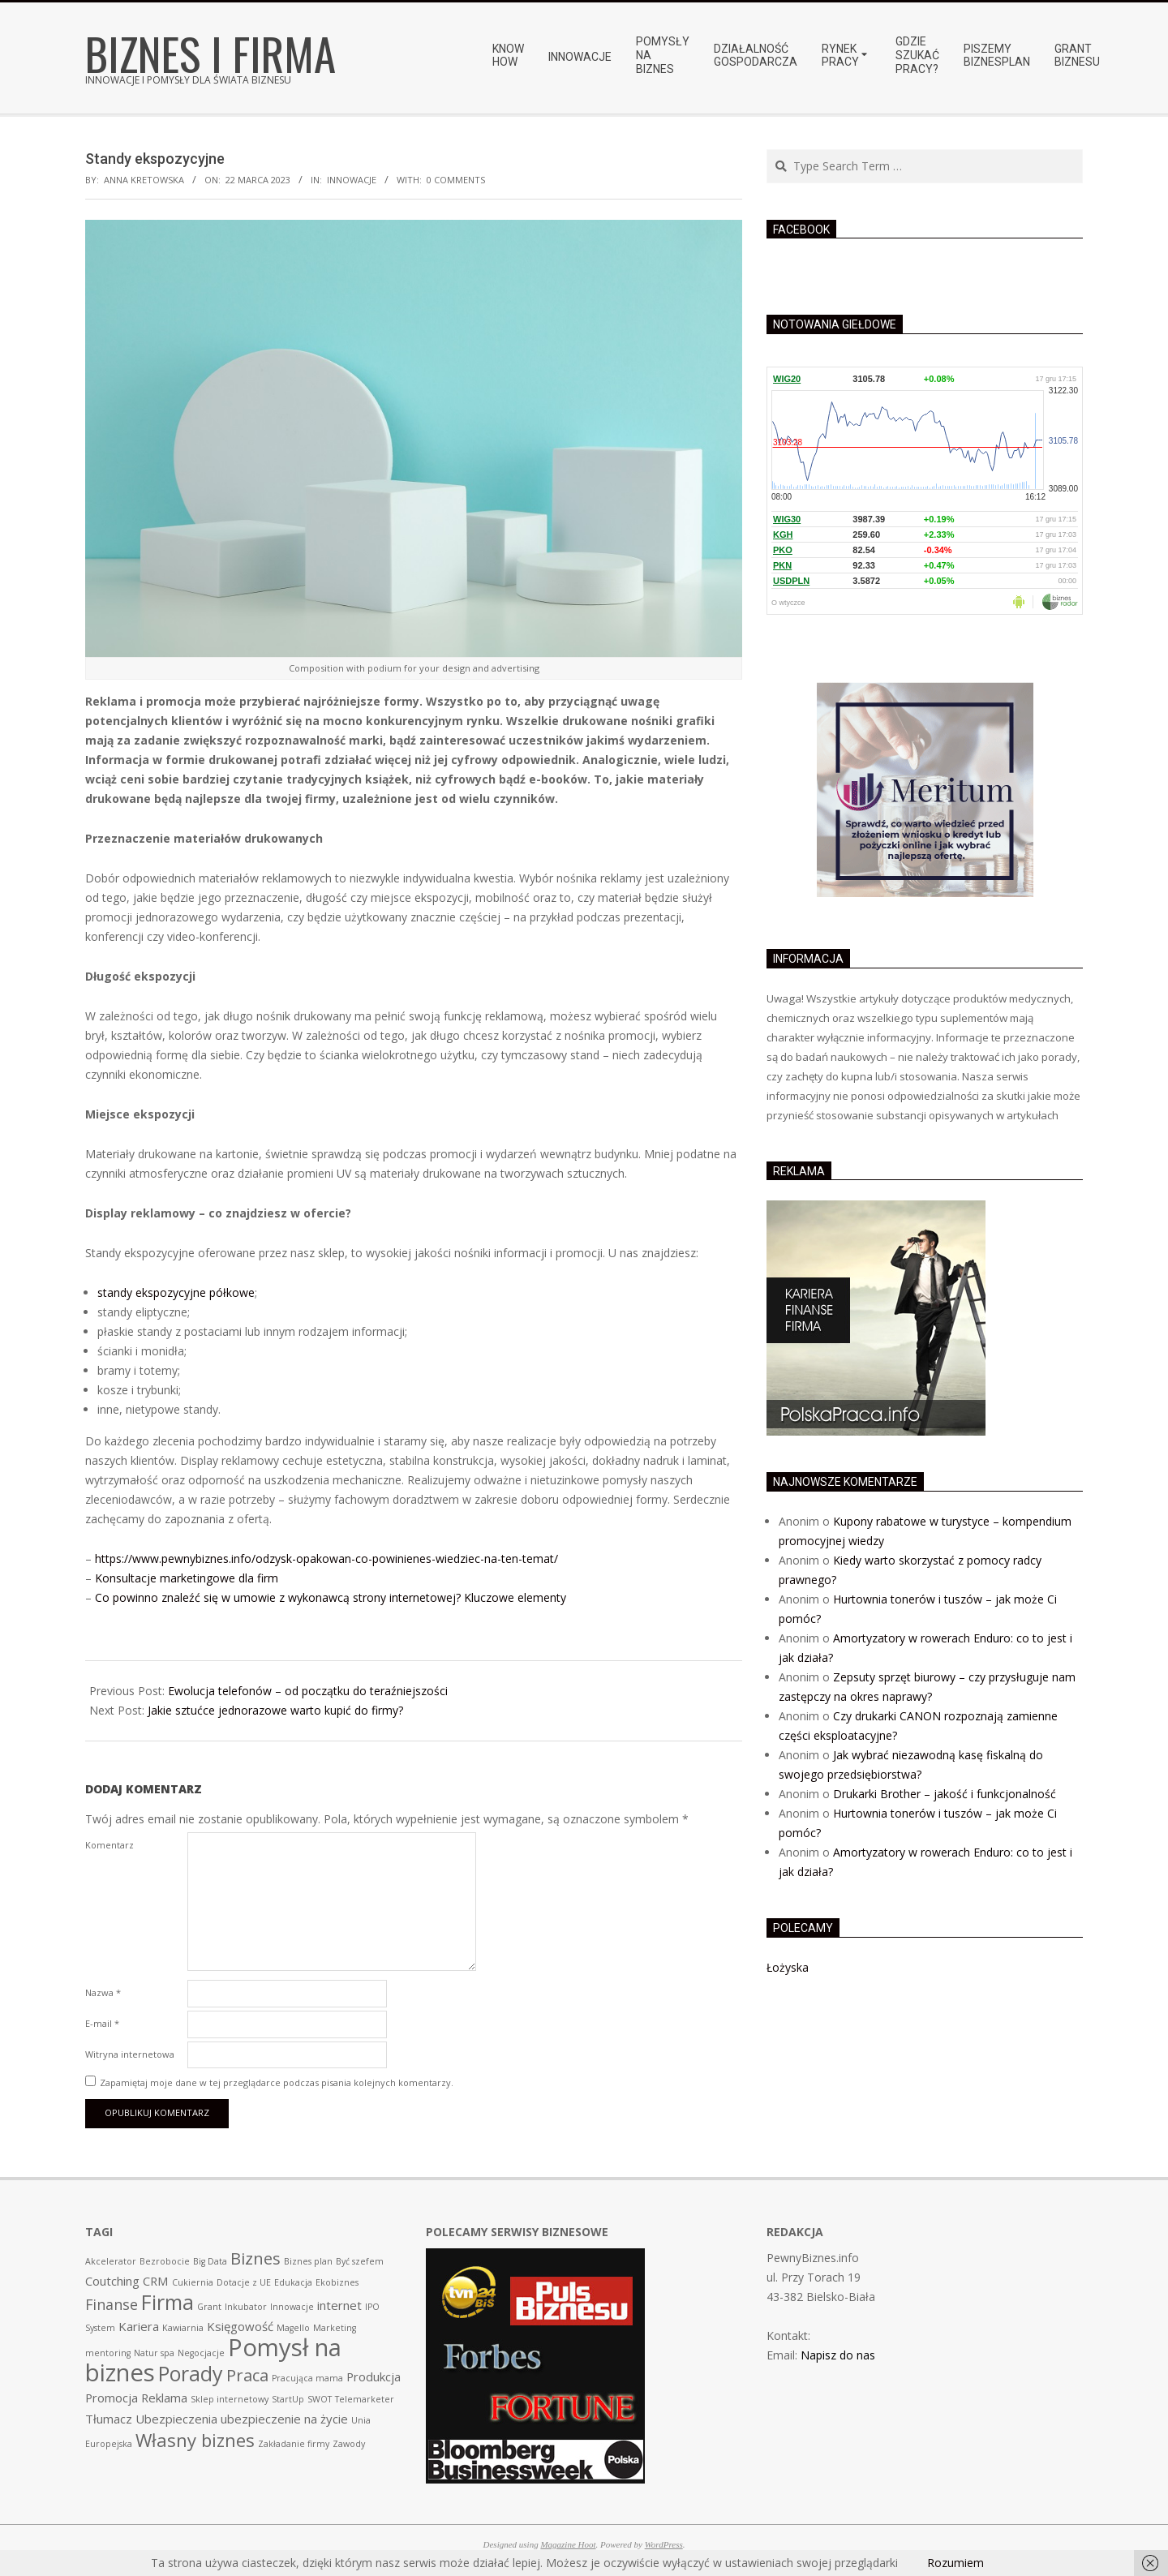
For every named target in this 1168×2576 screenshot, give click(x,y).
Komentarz (109, 1845)
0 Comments (456, 180)
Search (767, 150)
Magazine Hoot (567, 2544)
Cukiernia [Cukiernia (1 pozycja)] (192, 2282)
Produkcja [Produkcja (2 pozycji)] (373, 2376)
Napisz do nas (838, 2355)
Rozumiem (955, 2562)
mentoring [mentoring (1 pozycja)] (108, 2353)
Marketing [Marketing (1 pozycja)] (334, 2327)
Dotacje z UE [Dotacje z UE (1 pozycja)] (244, 2282)
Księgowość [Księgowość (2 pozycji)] (240, 2326)
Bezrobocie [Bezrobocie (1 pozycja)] (165, 2261)
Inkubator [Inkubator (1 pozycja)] (246, 2306)
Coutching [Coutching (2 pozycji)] (112, 2281)
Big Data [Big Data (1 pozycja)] (210, 2261)
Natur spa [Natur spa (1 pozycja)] (154, 2353)
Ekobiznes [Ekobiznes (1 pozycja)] (337, 2282)
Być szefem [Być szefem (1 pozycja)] (360, 2261)
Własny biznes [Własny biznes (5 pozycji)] (195, 2440)
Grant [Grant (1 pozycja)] (209, 2306)
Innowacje (351, 180)
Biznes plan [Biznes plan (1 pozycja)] (308, 2261)
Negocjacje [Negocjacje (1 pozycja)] (201, 2353)
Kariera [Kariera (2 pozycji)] (138, 2326)
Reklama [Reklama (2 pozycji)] (164, 2397)
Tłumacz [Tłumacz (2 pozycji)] (108, 2419)
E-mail (102, 2023)
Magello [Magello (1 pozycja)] (293, 2327)
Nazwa (103, 1992)
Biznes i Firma (210, 52)
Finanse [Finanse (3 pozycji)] (111, 2304)
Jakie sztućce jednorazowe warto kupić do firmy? (275, 1710)
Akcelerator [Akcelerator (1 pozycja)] (110, 2261)
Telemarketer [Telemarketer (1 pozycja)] (364, 2399)
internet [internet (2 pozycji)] (339, 2305)
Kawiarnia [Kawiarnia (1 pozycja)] (183, 2327)
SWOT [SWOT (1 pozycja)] (319, 2399)
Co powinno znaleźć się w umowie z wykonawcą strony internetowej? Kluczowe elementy (330, 1597)
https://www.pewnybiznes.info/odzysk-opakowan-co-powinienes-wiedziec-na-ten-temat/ (326, 1558)
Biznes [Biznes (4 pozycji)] (255, 2258)
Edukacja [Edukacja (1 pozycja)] (293, 2282)
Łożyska (787, 1967)
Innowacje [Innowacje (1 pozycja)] (292, 2306)
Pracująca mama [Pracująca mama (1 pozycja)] (307, 2378)
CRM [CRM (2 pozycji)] (156, 2281)
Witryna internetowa (129, 2054)
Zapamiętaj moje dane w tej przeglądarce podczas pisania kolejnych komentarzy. (276, 2082)
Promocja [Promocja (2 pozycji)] (111, 2397)
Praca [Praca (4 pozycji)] (247, 2374)
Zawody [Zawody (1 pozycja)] (349, 2443)
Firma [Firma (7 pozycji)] (167, 2302)
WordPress (664, 2544)
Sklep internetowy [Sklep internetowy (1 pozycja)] (229, 2399)
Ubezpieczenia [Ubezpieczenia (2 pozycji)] (176, 2419)
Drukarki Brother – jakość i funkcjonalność (944, 1793)
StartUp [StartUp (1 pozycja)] (288, 2399)
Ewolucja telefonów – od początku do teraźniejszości (308, 1690)
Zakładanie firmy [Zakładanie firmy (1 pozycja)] (293, 2443)
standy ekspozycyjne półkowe (176, 1292)
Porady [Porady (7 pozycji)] (190, 2373)
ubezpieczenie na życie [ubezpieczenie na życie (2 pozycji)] (284, 2419)
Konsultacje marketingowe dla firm (186, 1578)
